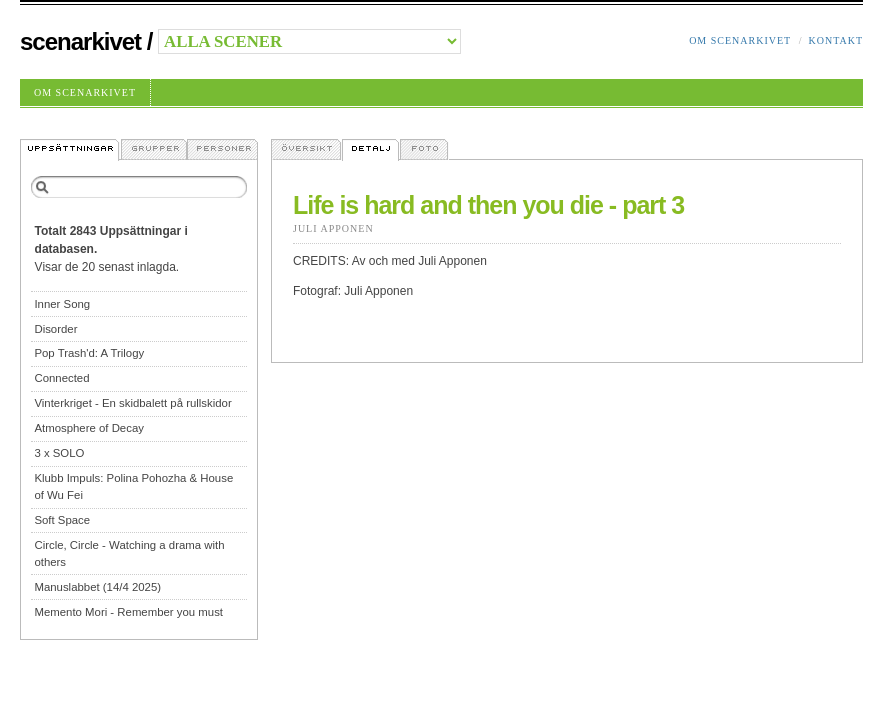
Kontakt (835, 40)
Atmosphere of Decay (89, 428)
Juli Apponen (333, 228)
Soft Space (62, 520)
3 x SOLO (59, 453)
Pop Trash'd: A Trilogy (89, 353)
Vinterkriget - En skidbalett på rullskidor (132, 403)
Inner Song (62, 304)
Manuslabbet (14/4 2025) (97, 587)
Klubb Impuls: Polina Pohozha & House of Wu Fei (133, 486)
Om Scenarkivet (740, 40)
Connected (61, 378)
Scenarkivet (80, 41)
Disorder (55, 329)
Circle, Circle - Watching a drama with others (129, 553)
